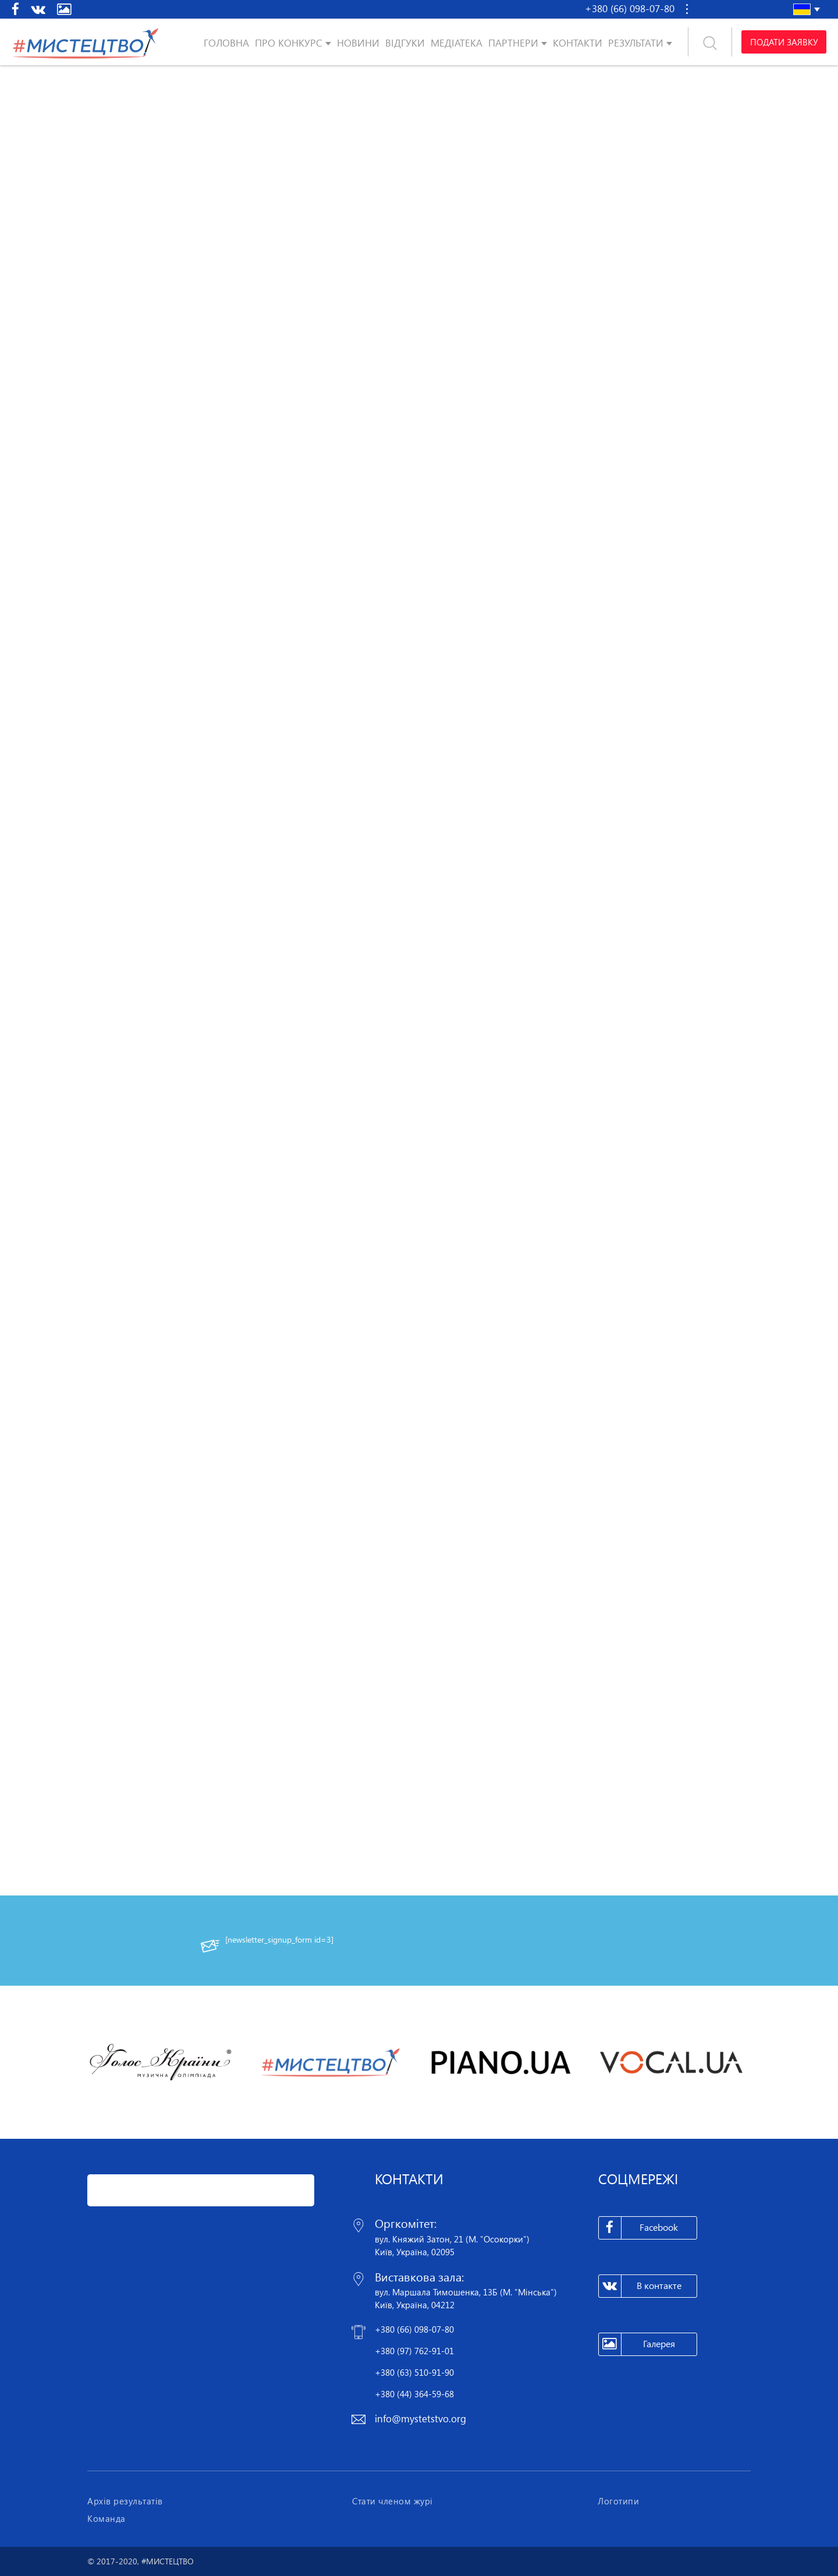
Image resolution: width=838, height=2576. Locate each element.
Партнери (513, 42)
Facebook (639, 2228)
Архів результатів (125, 2501)
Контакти (577, 42)
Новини (358, 42)
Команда (106, 2518)
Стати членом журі (392, 2501)
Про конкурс (288, 42)
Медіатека (456, 42)
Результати (635, 42)
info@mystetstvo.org (420, 2418)
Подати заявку (784, 42)
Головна (226, 42)
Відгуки (405, 42)
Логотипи (618, 2501)
